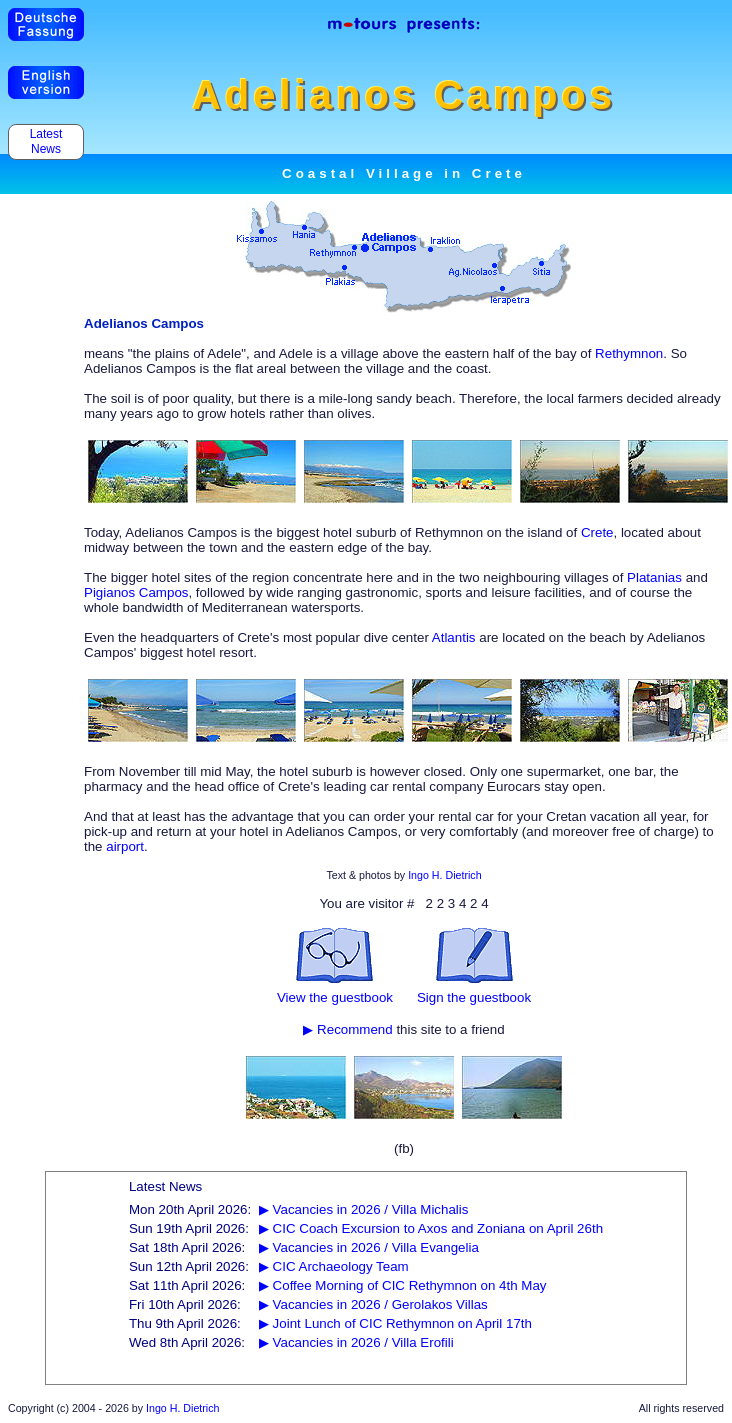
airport (125, 846)
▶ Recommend (347, 1029)
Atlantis (454, 637)
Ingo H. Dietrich (444, 875)
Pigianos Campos (136, 592)
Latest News (45, 141)
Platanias (654, 577)
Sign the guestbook (474, 997)
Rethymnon (629, 353)
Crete (597, 532)
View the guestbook (335, 997)
